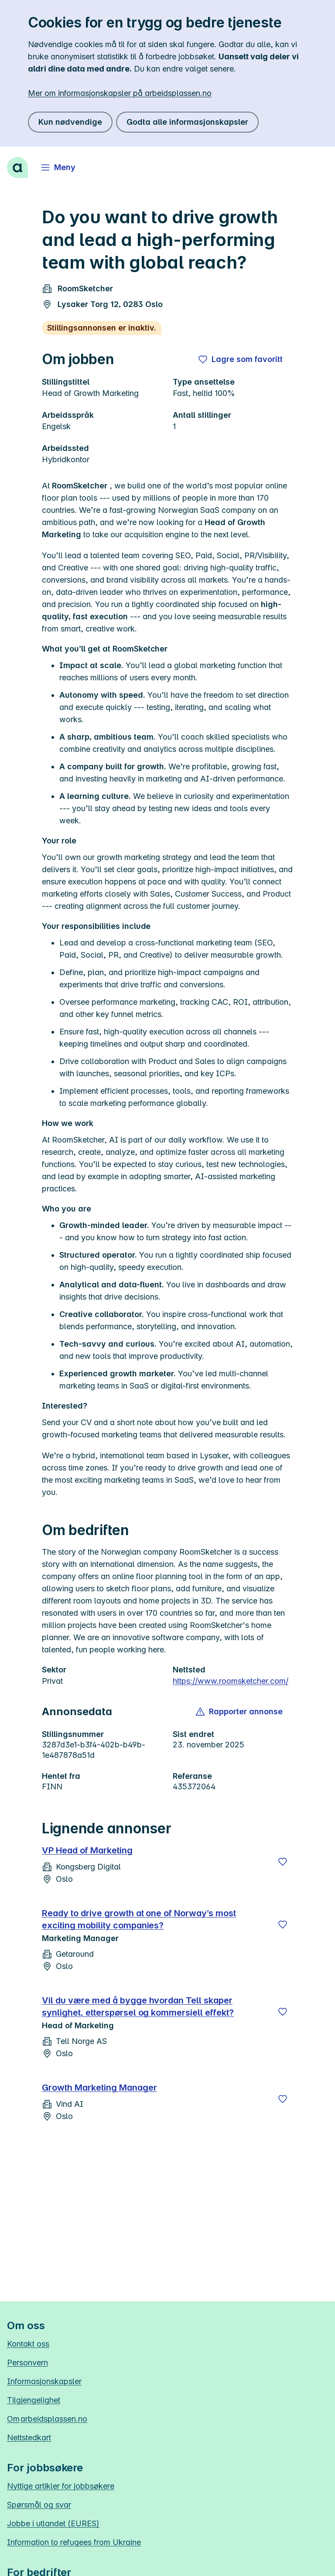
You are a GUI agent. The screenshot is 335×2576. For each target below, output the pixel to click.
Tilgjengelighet (33, 2400)
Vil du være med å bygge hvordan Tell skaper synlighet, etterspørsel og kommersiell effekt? (138, 2006)
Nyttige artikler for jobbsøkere (60, 2486)
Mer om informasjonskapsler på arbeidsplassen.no (120, 93)
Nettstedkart (29, 2437)
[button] (239, 1711)
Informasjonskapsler (44, 2381)
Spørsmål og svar (39, 2504)
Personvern (27, 2362)
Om (47, 2419)
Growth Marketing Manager (99, 2087)
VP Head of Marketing (87, 1850)
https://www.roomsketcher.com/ (230, 1680)
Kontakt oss (28, 2343)
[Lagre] (282, 1861)
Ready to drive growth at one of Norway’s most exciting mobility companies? (139, 1919)
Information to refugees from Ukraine (74, 2542)
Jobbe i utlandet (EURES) (53, 2523)
